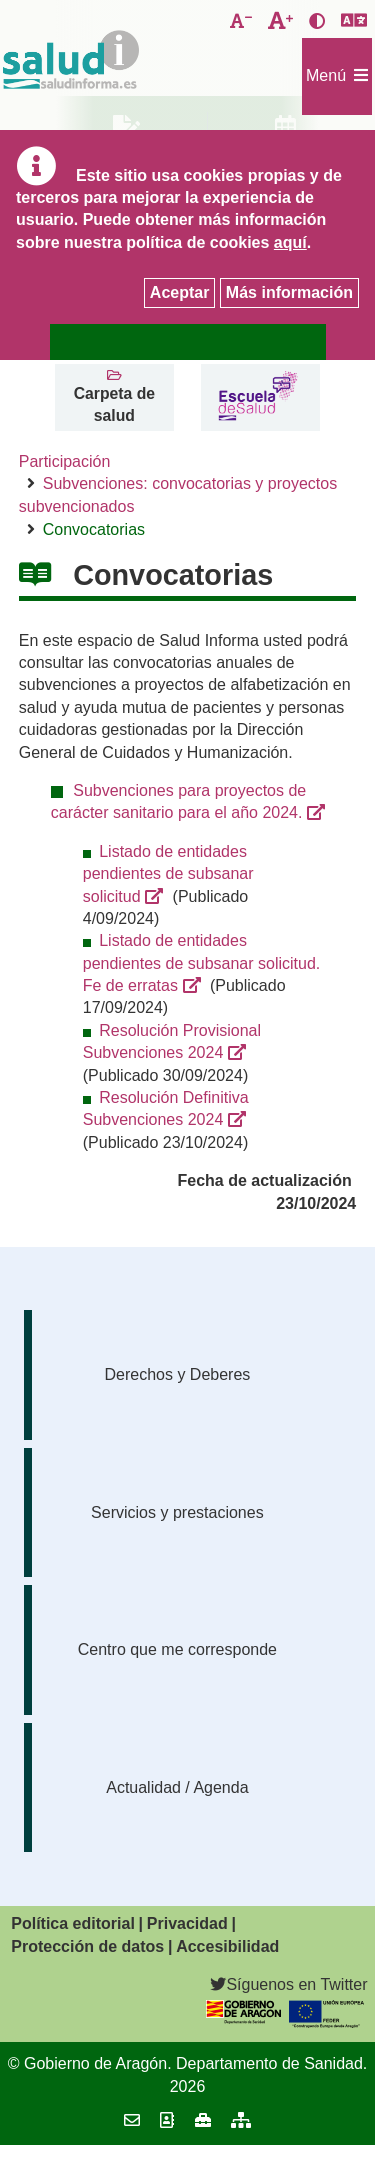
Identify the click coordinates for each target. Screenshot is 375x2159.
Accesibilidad (227, 1946)
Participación (65, 461)
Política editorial (73, 1923)
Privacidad (187, 1923)
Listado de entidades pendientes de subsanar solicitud (168, 874)
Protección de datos (87, 1946)
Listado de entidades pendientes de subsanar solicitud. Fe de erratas (202, 963)
